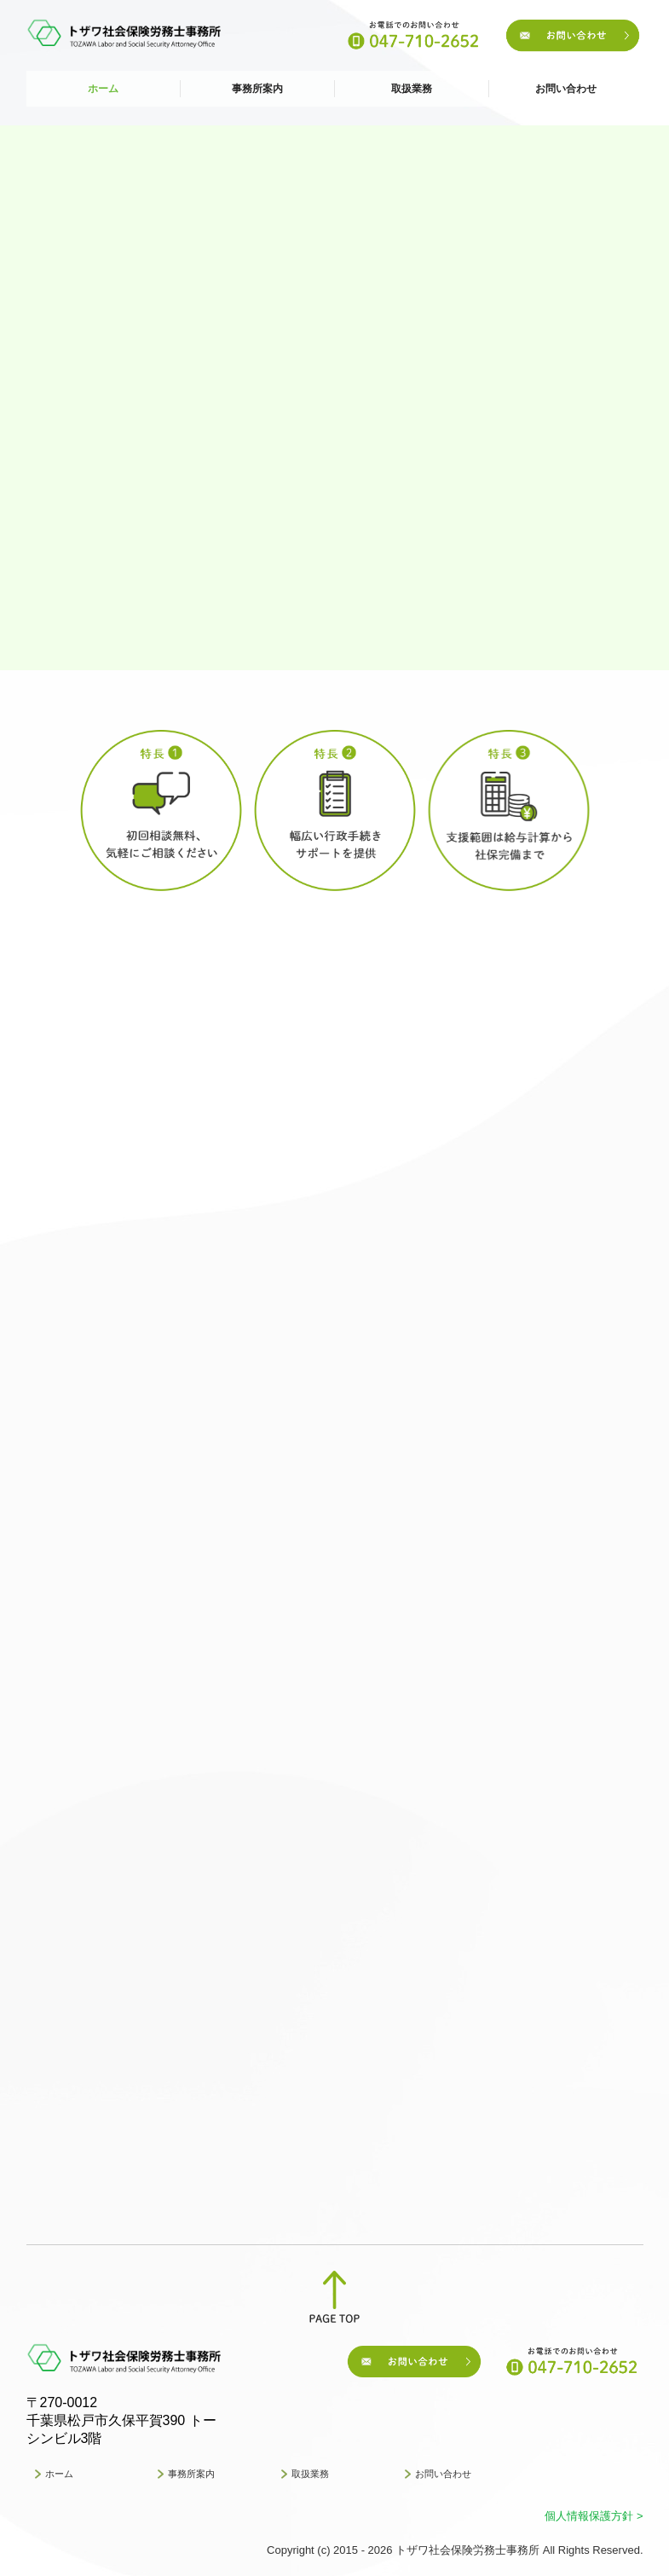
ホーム (103, 89)
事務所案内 (257, 89)
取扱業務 (411, 89)
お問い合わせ (566, 89)
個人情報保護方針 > (594, 2515)
